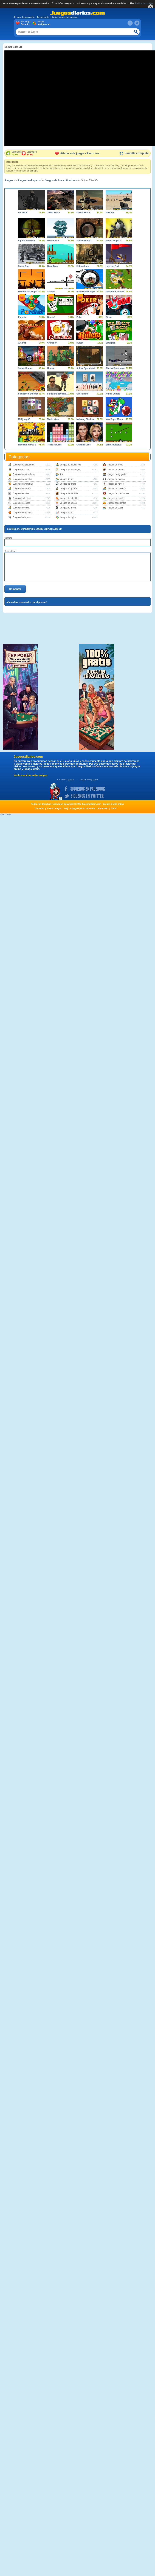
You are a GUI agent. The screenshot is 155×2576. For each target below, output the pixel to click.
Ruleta (79, 343)
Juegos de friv (67, 479)
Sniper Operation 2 (85, 368)
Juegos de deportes (22, 512)
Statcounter (5, 814)
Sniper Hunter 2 (84, 240)
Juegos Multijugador (88, 779)
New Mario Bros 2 (27, 445)
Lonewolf (23, 212)
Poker (79, 317)
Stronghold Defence (28, 394)
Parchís (22, 317)
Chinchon (52, 343)
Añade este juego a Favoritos (77, 153)
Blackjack (110, 343)
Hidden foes (82, 266)
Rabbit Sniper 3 (113, 240)
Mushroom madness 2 (116, 291)
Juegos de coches (21, 503)
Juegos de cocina (21, 508)
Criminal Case (83, 445)
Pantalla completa (134, 153)
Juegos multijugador (117, 474)
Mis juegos (26, 23)
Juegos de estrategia (70, 469)
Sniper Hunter (25, 368)
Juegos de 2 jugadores (23, 465)
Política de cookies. (144, 3)
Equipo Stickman (26, 240)
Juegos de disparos (29, 180)
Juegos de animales (22, 479)
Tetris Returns (54, 445)
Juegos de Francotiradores (61, 180)
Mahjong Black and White (86, 419)
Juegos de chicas (68, 503)
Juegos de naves (116, 484)
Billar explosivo (113, 445)
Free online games (65, 779)
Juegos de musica (116, 479)
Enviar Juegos (54, 808)
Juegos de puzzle (116, 498)
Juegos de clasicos (22, 498)
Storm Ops (23, 266)
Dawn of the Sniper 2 (28, 291)
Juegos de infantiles (69, 498)
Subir (114, 808)
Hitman (51, 368)
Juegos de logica (68, 517)
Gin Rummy (82, 394)
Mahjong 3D (24, 419)
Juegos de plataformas (118, 493)
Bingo (109, 317)
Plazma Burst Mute (115, 368)
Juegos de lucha (115, 465)
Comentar (15, 588)
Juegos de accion (21, 469)
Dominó (51, 317)
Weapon (110, 212)
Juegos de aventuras (23, 484)
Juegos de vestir (115, 508)
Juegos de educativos (70, 465)
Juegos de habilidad (69, 493)
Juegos (43, 23)
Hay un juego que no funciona (79, 808)
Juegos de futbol (68, 484)
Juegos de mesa (68, 508)
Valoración (17, 153)
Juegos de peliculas (117, 488)
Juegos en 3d (66, 512)
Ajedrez (22, 343)
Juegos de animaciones (24, 474)
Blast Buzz (52, 266)
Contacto (39, 808)
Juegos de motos (116, 469)
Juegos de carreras (22, 488)
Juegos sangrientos (117, 503)
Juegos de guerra (68, 488)
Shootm (51, 291)
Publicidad (103, 808)
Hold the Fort (112, 266)
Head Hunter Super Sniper (86, 291)
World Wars (53, 419)
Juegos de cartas (21, 493)
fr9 (61, 474)
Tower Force (53, 212)
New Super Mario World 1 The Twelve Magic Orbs (116, 419)
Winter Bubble (113, 394)
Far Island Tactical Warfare (57, 394)
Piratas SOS (53, 240)
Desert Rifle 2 (83, 212)
